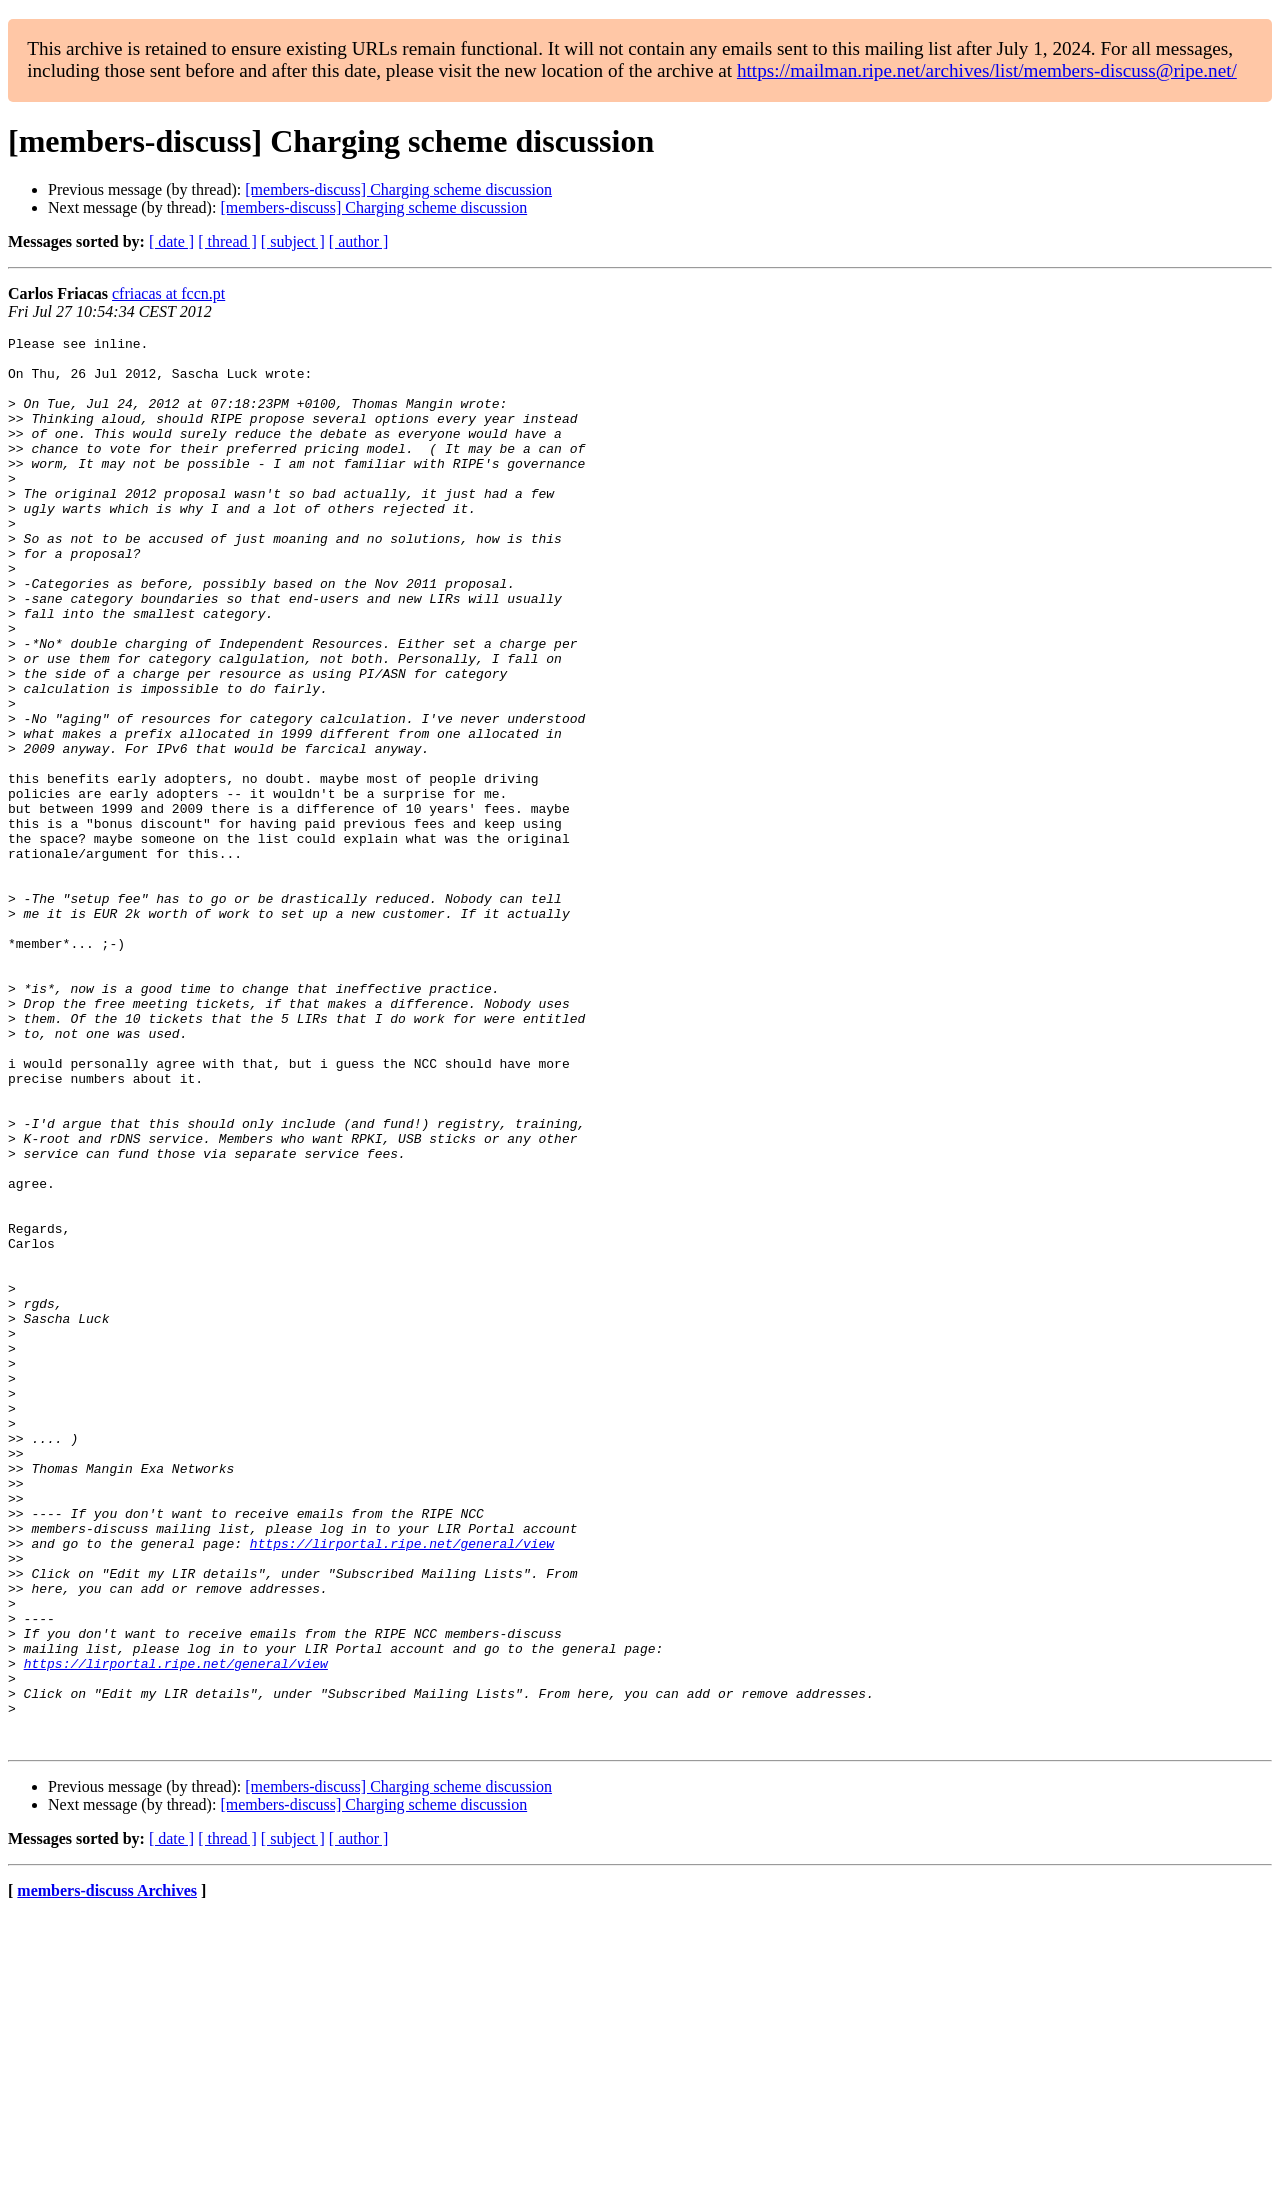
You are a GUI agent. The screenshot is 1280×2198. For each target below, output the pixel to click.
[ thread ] (227, 241)
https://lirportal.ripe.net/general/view (402, 1786)
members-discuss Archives (107, 2172)
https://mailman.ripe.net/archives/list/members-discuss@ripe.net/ (987, 70)
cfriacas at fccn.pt (168, 293)
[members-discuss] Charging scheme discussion (398, 189)
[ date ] (171, 241)
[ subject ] (293, 241)
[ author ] (359, 241)
